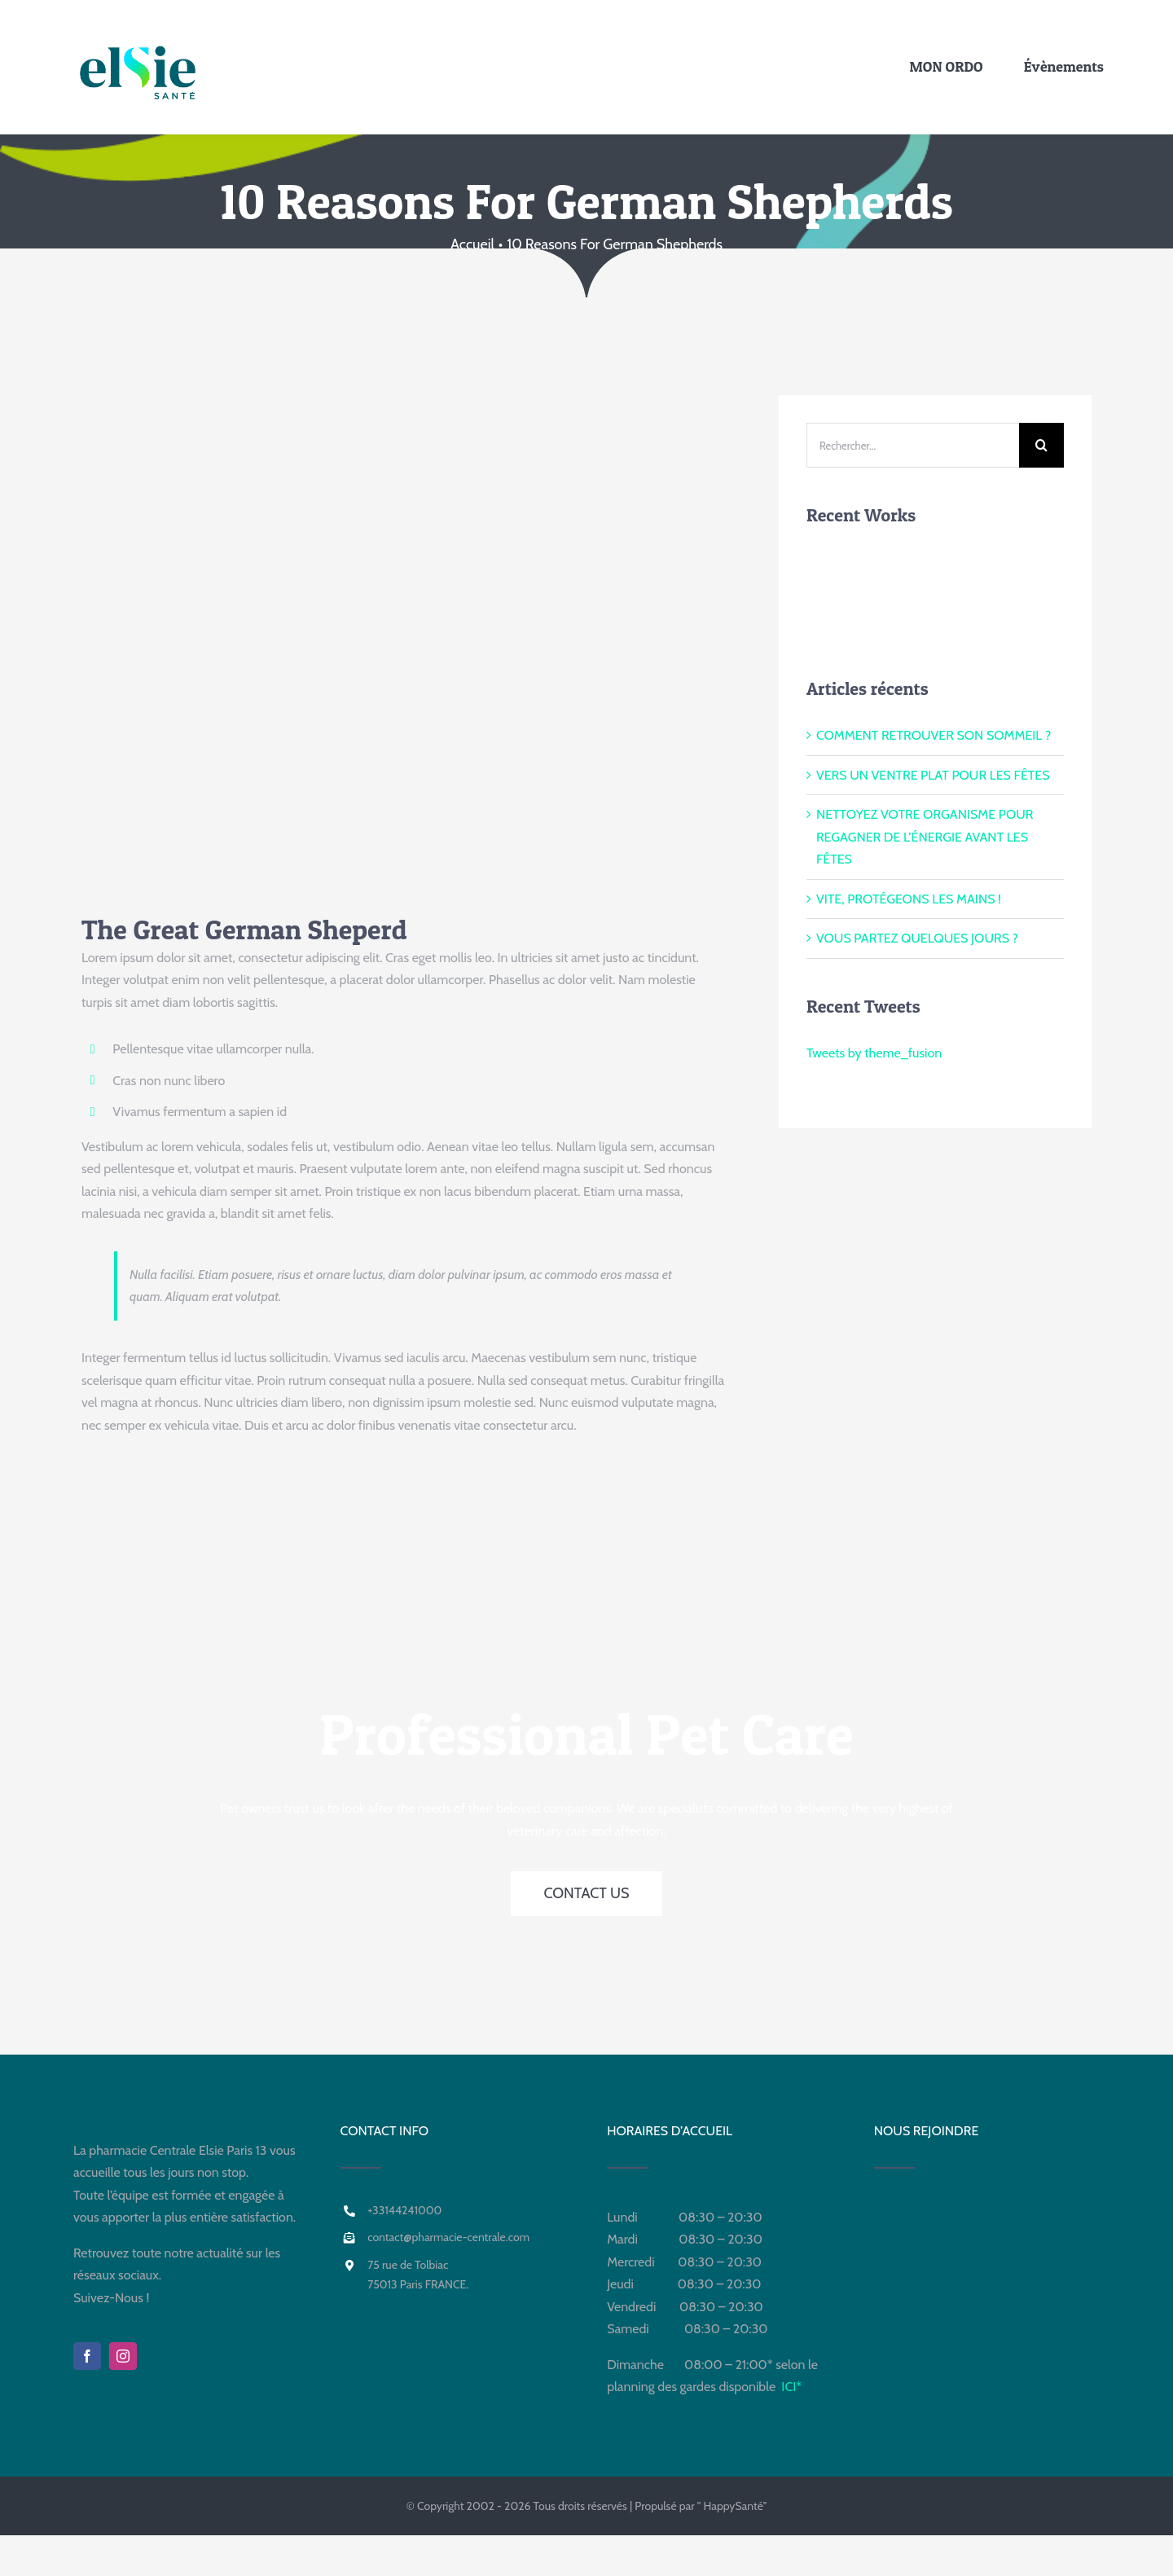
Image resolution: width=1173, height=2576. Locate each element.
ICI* (791, 2386)
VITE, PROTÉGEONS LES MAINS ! (908, 899)
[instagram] (123, 2356)
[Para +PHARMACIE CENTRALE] (497, 57)
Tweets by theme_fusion (874, 1053)
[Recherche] (1041, 445)
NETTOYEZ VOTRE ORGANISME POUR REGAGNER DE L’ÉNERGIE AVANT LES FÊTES (925, 837)
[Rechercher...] (912, 445)
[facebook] (87, 2356)
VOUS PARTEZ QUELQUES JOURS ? (917, 938)
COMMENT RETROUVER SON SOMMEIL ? (933, 735)
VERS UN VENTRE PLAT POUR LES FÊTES (933, 775)
